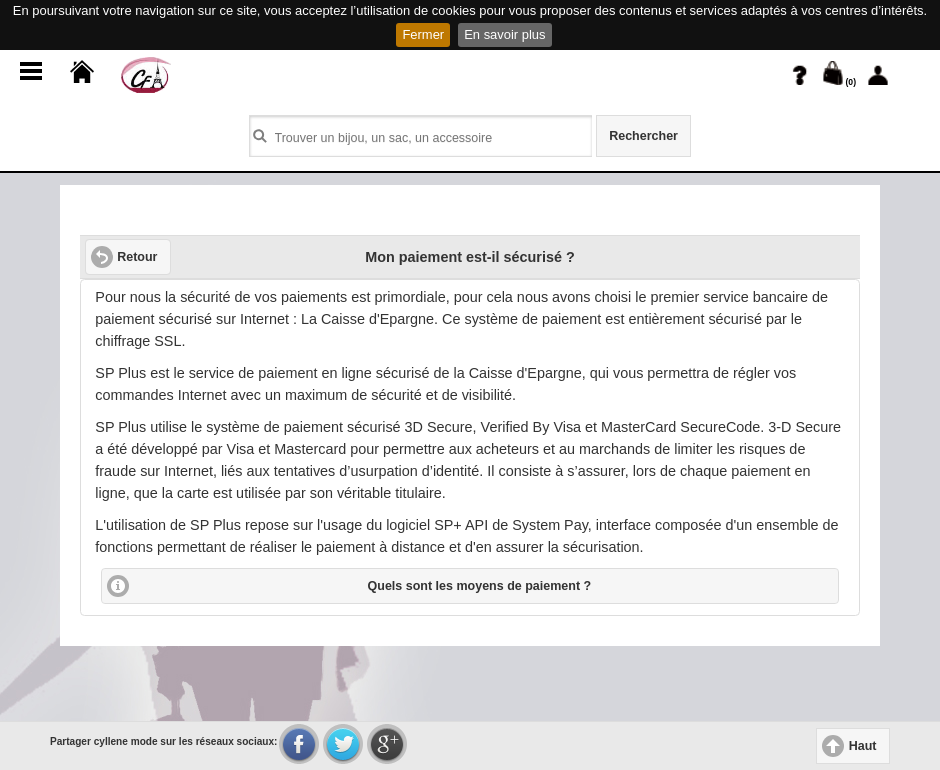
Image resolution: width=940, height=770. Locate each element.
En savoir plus (504, 34)
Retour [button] (137, 257)
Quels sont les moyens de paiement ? (480, 586)
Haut (863, 746)
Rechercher (643, 136)
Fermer (423, 34)
